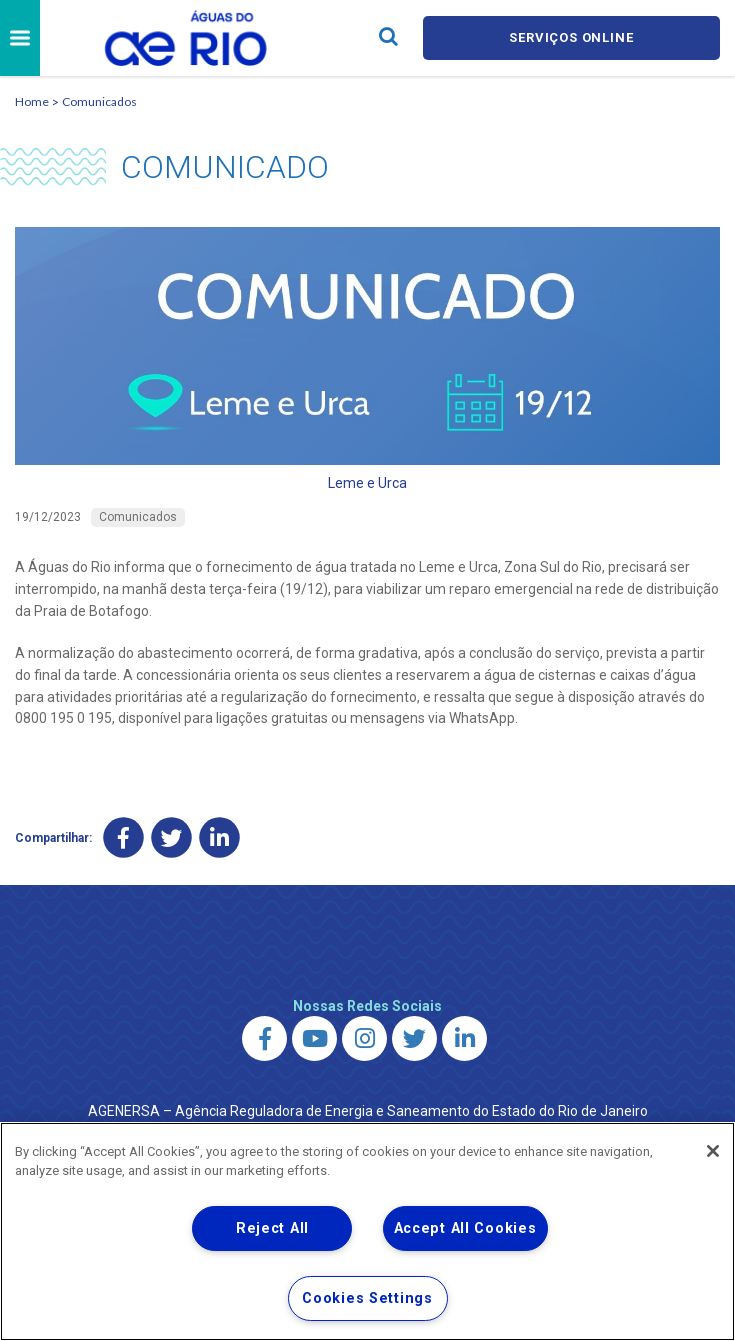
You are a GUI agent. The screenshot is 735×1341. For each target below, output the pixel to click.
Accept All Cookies (465, 1228)
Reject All (272, 1228)
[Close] (713, 1151)
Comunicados (99, 101)
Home (32, 101)
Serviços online (571, 37)
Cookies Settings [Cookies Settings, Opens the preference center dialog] (367, 1298)
